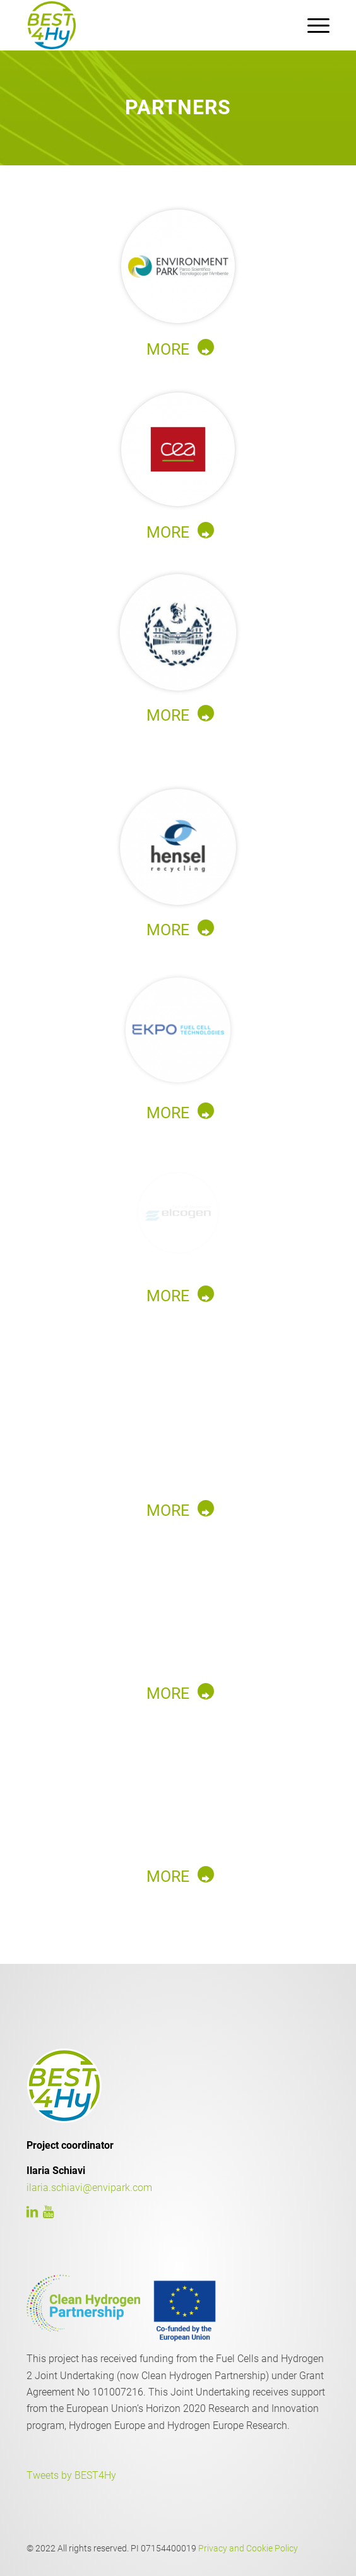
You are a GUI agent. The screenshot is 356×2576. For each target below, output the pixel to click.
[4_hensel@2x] (178, 846)
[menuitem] (312, 25)
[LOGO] (148, 25)
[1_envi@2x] (178, 266)
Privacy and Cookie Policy (248, 2548)
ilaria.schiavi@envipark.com (89, 2188)
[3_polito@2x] (178, 632)
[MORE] (178, 348)
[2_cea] (178, 449)
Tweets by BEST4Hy (71, 2475)
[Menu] (312, 25)
